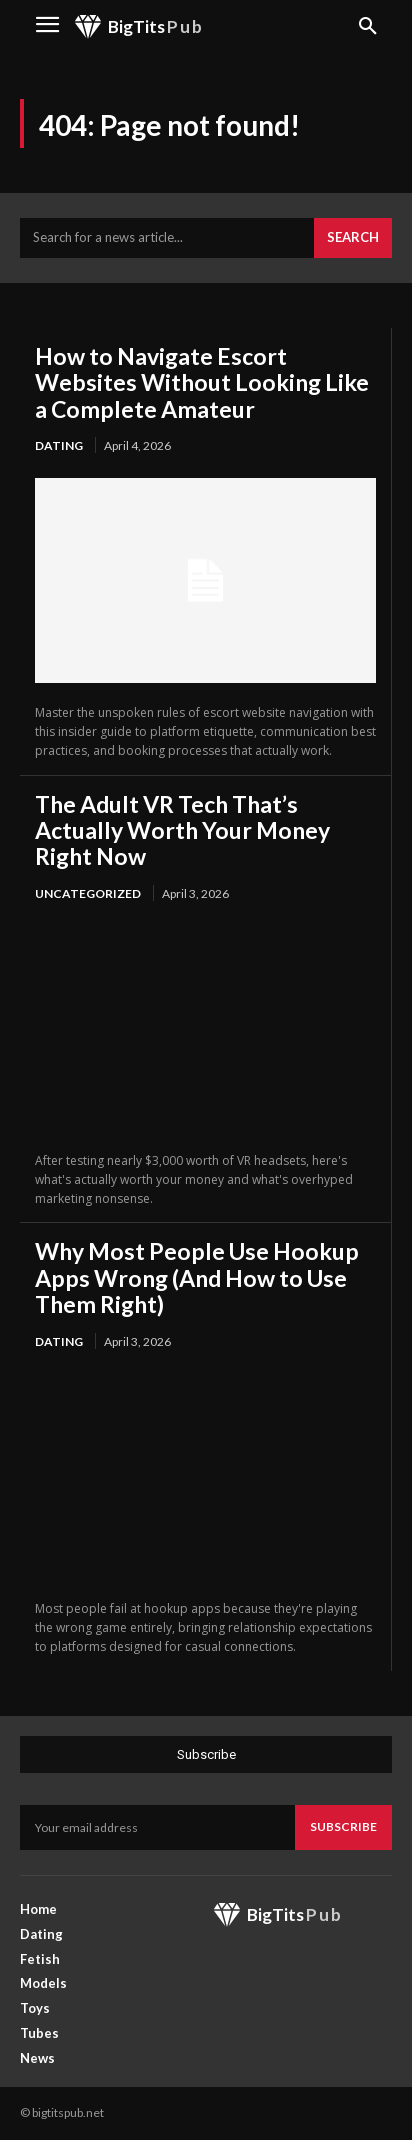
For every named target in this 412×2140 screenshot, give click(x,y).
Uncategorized (88, 893)
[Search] (353, 238)
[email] (157, 1827)
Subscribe (343, 1826)
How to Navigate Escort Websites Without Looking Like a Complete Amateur (202, 382)
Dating (59, 445)
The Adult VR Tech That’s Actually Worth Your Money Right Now (182, 830)
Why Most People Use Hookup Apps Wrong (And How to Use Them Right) (197, 1277)
